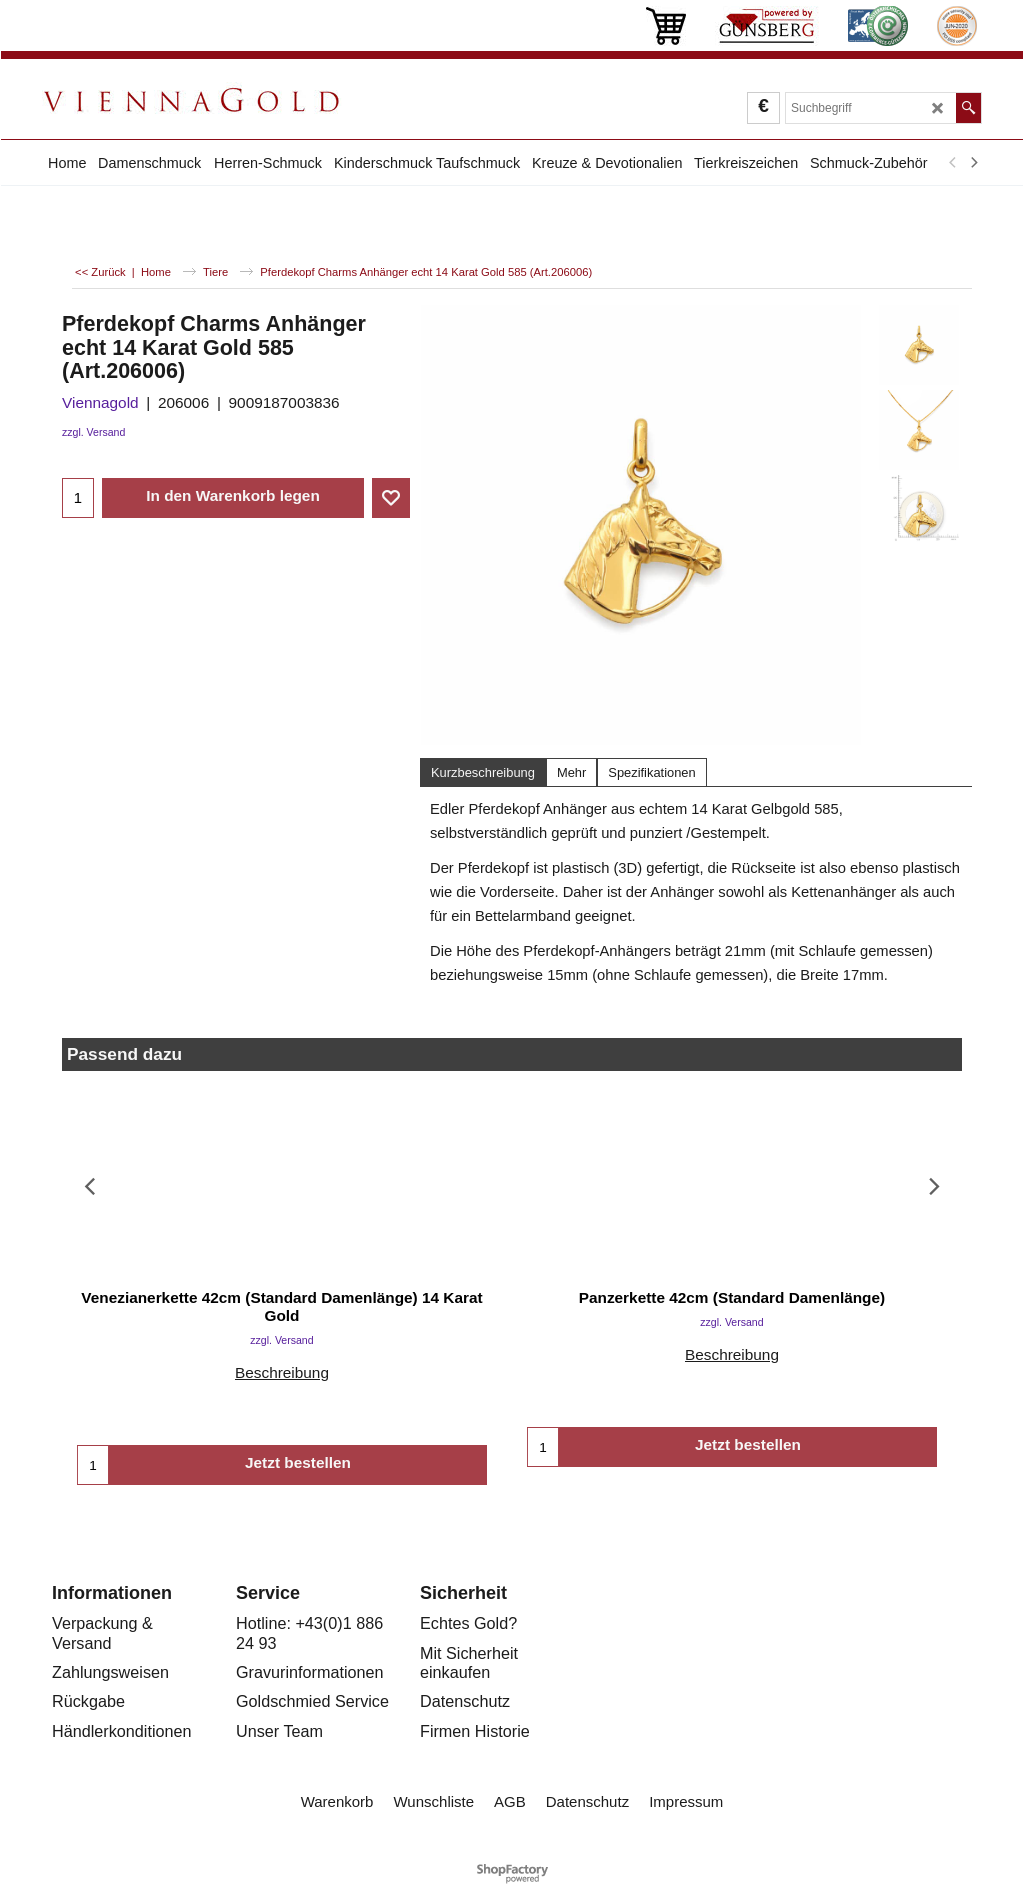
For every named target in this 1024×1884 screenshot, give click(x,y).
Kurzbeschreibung (483, 772)
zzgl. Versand (93, 432)
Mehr (571, 772)
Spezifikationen (651, 772)
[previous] (953, 163)
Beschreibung (282, 1372)
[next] (973, 163)
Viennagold (100, 402)
